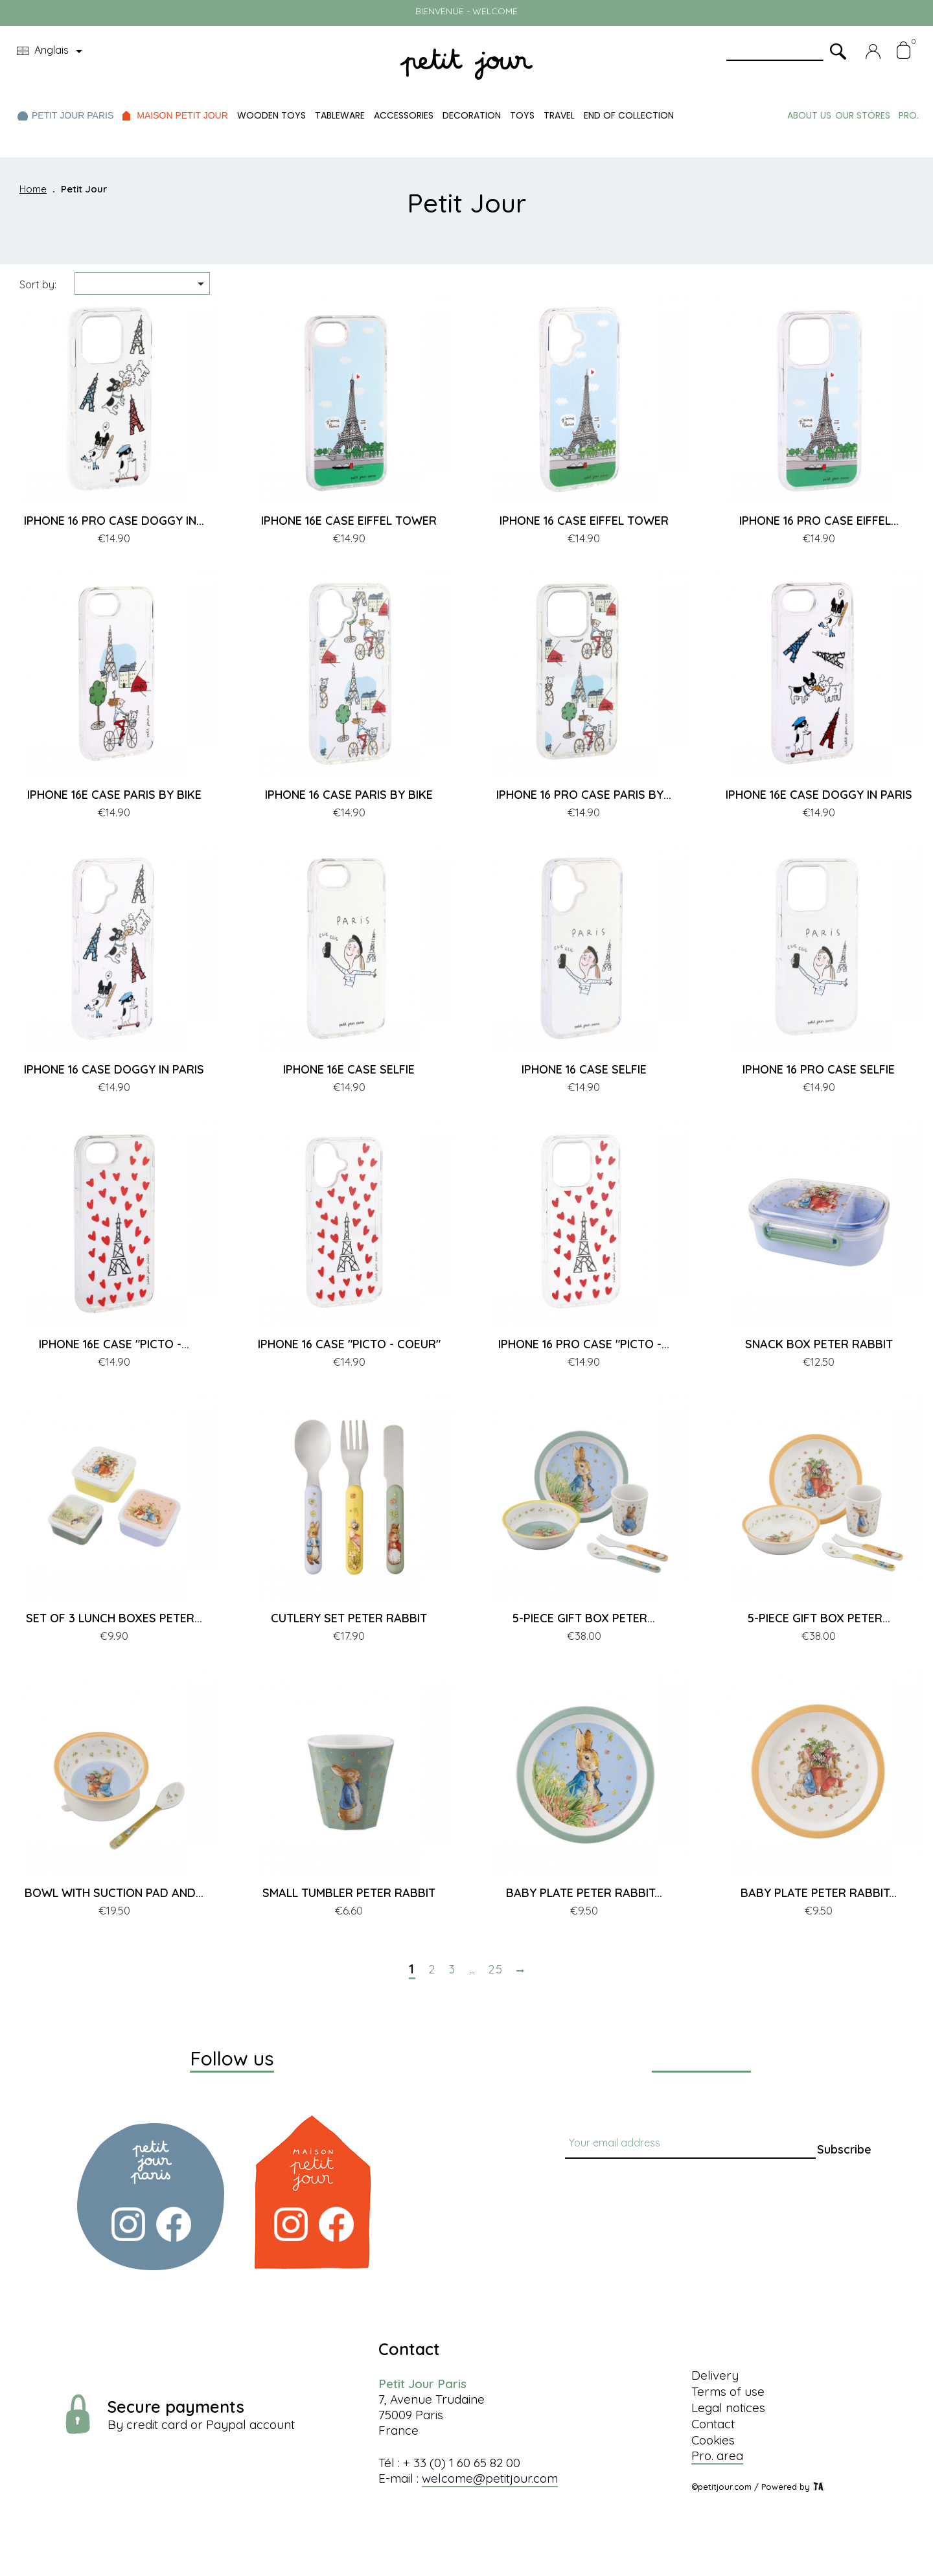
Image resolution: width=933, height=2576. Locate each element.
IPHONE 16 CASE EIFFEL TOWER (584, 520)
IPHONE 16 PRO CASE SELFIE (819, 1069)
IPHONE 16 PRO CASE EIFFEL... (819, 520)
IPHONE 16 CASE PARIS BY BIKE (349, 794)
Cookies (713, 2440)
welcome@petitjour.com (490, 2478)
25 (495, 1969)
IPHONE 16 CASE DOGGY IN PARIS (114, 1069)
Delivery (715, 2375)
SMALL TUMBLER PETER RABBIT (348, 1892)
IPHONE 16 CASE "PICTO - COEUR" (349, 1344)
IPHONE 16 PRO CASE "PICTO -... (583, 1344)
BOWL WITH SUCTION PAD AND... (114, 1892)
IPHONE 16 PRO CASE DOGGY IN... (114, 520)
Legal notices (728, 2407)
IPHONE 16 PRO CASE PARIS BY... (583, 794)
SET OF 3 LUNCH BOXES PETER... (114, 1618)
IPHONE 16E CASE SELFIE (349, 1069)
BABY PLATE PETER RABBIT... (584, 1892)
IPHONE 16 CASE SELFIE (584, 1069)
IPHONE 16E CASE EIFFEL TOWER (349, 520)
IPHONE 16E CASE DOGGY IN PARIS (819, 794)
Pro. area (717, 2455)
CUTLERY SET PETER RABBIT (349, 1618)
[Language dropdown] (52, 51)
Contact (713, 2424)
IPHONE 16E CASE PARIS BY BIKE (114, 794)
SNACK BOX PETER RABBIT (819, 1344)
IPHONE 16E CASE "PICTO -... (114, 1344)
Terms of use (728, 2391)
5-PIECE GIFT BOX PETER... (584, 1618)
